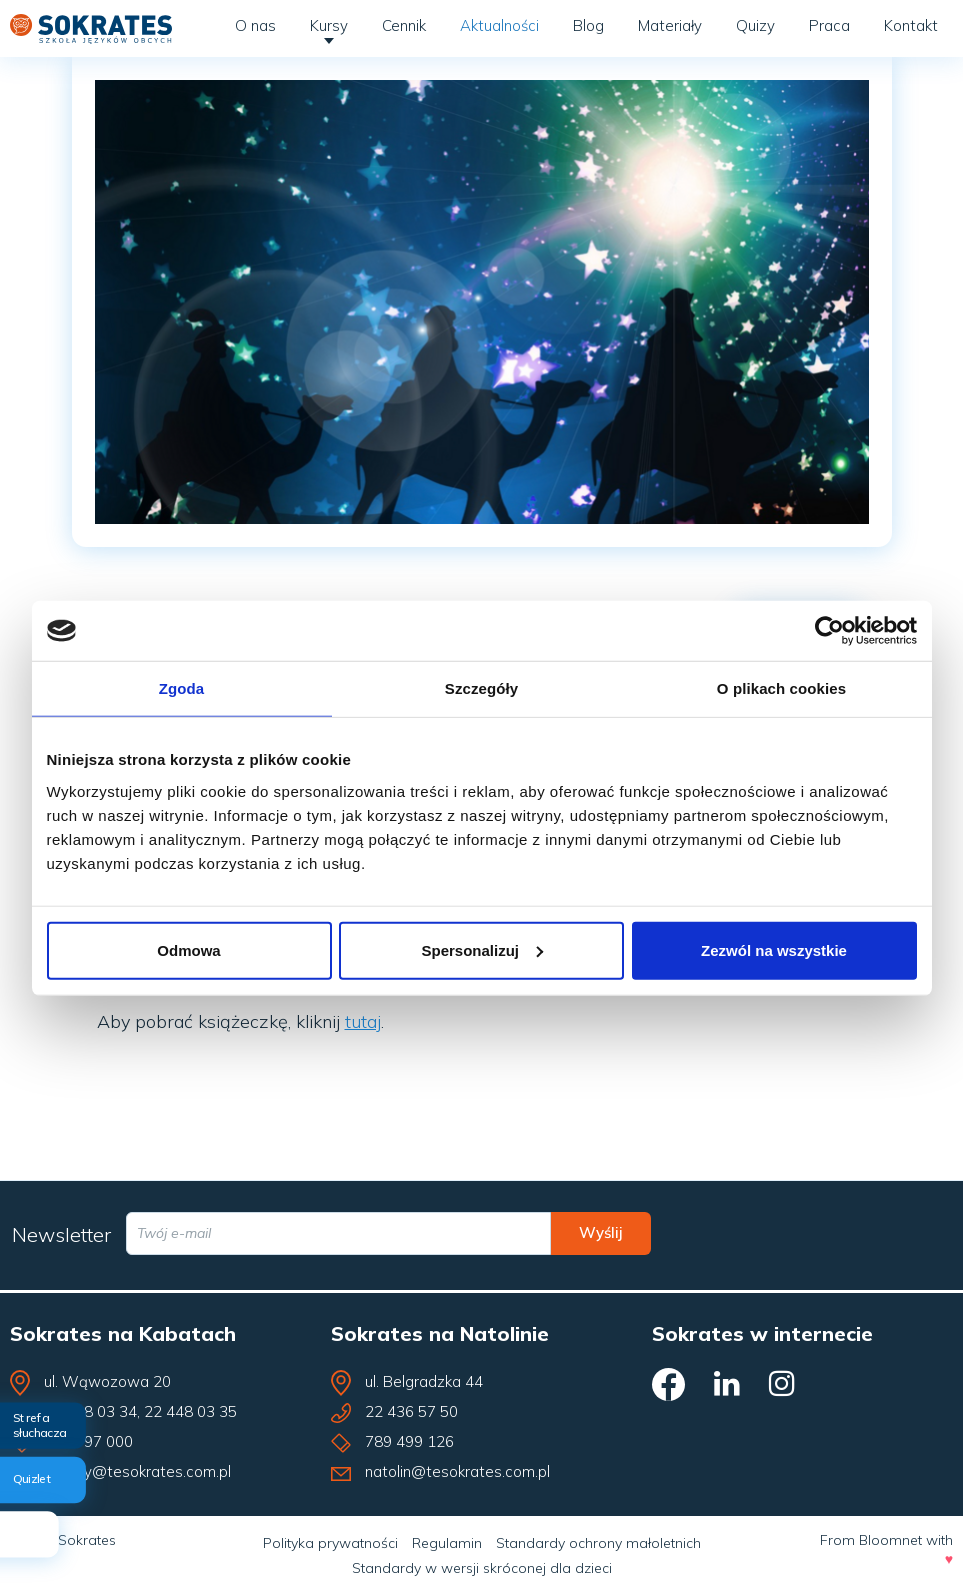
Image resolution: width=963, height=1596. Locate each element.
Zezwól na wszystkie (774, 949)
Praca (829, 25)
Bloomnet (890, 1540)
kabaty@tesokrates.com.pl (137, 1471)
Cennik (404, 25)
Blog (588, 25)
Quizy (755, 25)
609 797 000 (88, 1441)
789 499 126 (409, 1441)
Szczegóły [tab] (481, 688)
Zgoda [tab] (182, 688)
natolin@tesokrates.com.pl (457, 1471)
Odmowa (188, 949)
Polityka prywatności (330, 1543)
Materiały (670, 25)
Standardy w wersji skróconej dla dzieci (482, 1568)
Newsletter (61, 1234)
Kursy (329, 25)
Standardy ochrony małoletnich (598, 1543)
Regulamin (447, 1543)
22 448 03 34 (90, 1411)
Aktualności (499, 25)
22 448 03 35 (190, 1411)
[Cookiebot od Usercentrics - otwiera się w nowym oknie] (829, 631)
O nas (255, 25)
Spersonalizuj (482, 949)
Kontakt (911, 25)
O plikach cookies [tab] (781, 688)
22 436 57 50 (411, 1411)
